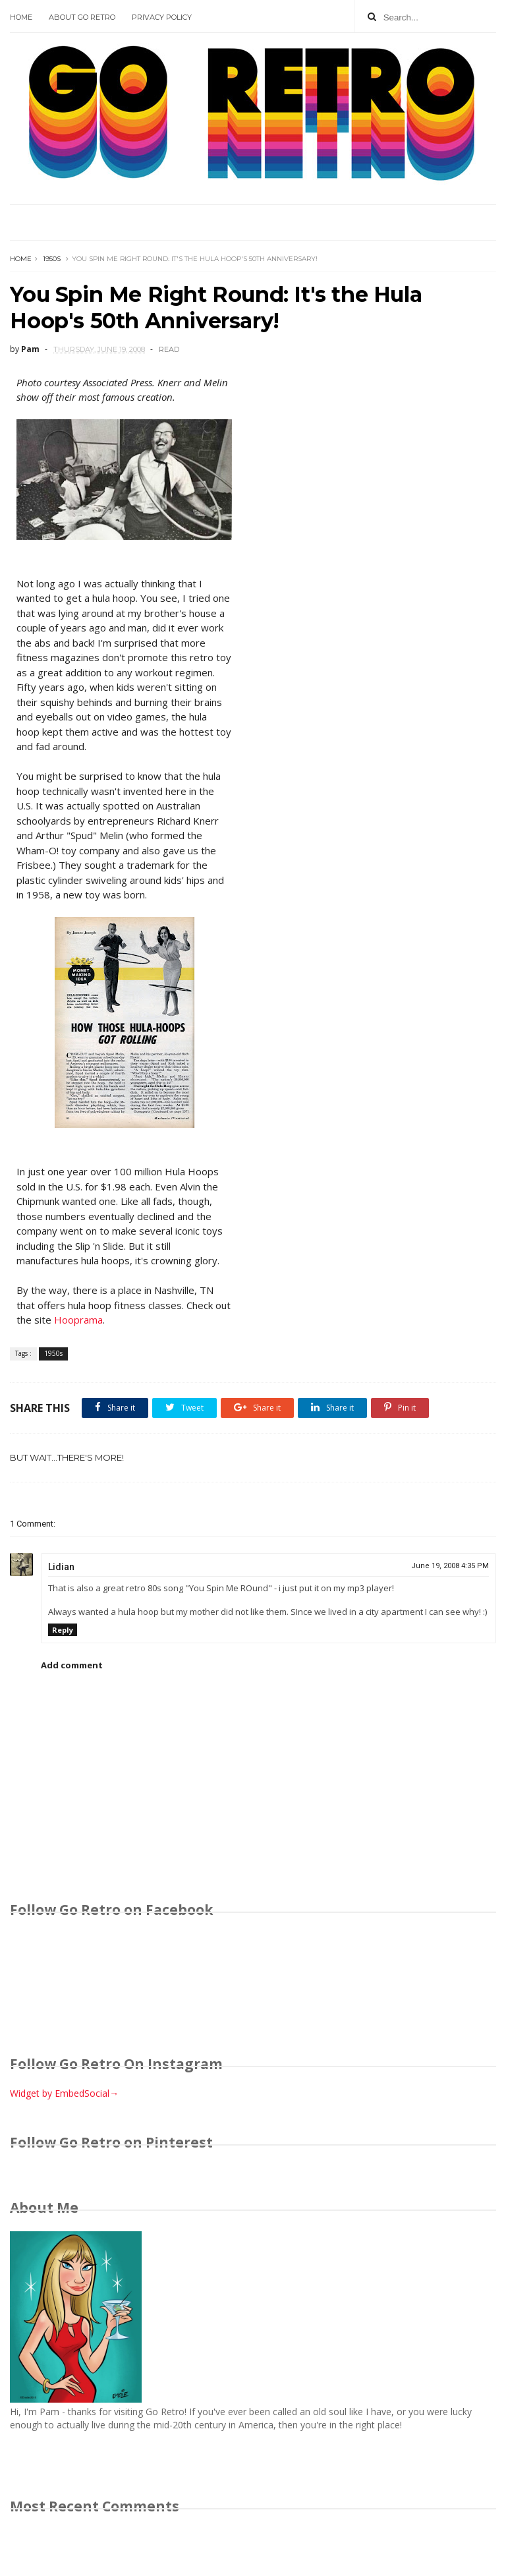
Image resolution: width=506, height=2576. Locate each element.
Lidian (61, 1567)
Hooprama (78, 1319)
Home (21, 17)
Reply (62, 1630)
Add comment (72, 1665)
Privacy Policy (162, 17)
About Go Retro (82, 17)
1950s (52, 258)
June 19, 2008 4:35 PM (450, 1566)
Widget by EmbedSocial (64, 2093)
